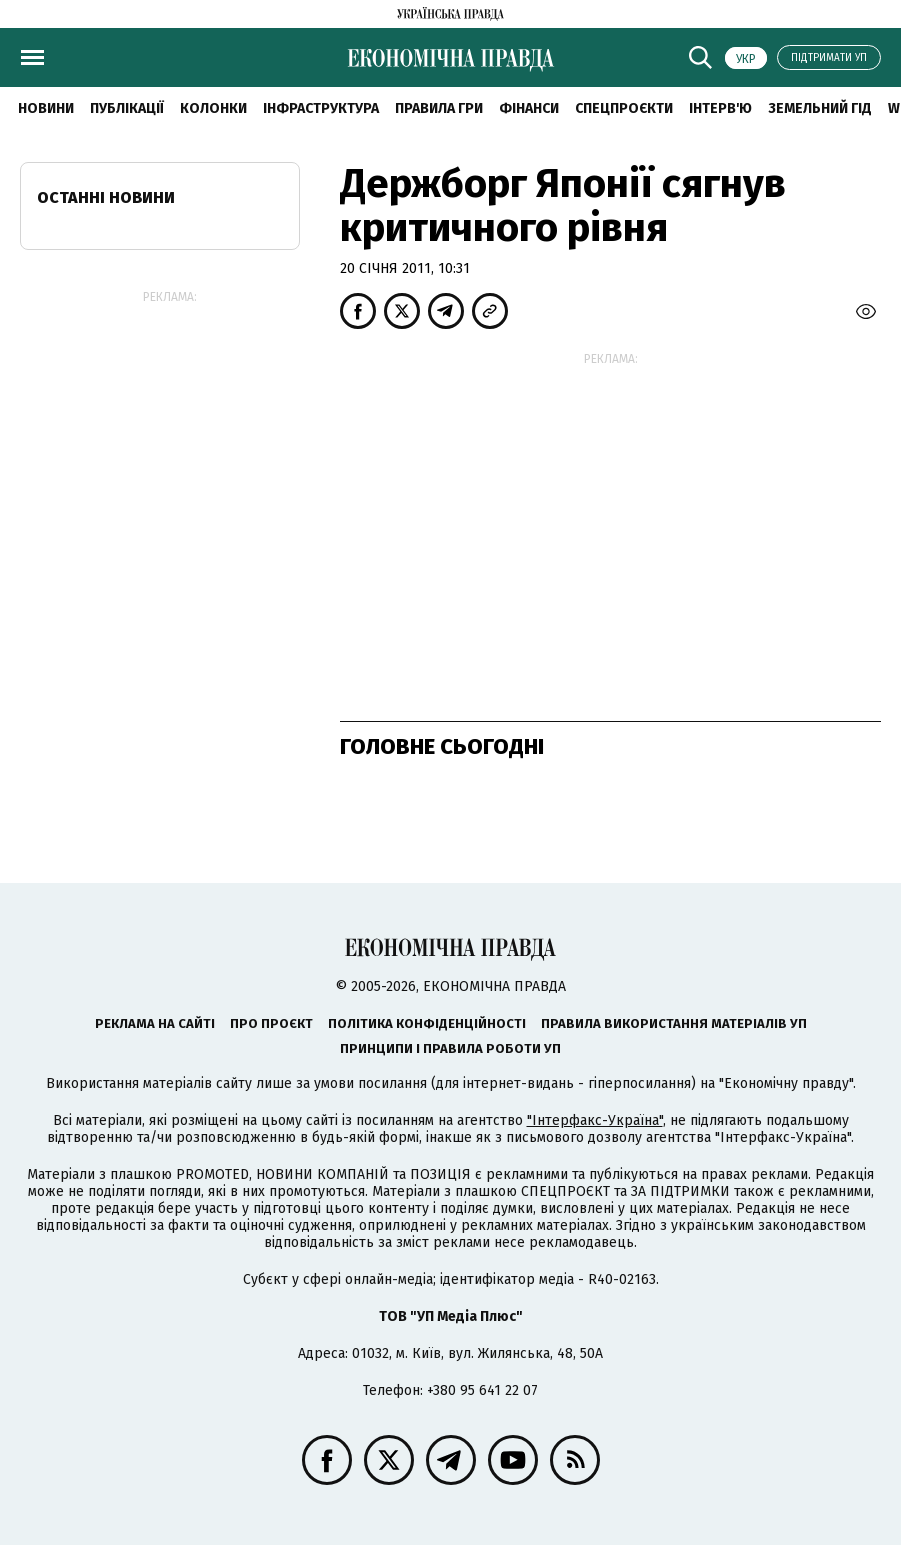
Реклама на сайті (155, 1023)
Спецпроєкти (624, 108)
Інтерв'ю (720, 108)
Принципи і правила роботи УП (450, 1048)
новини (46, 108)
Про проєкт (271, 1023)
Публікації (127, 108)
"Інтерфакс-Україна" (595, 1120)
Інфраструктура (321, 108)
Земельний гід (820, 108)
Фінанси (529, 108)
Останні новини (106, 197)
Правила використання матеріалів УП (674, 1023)
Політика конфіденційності (427, 1023)
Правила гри (439, 108)
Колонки (213, 108)
